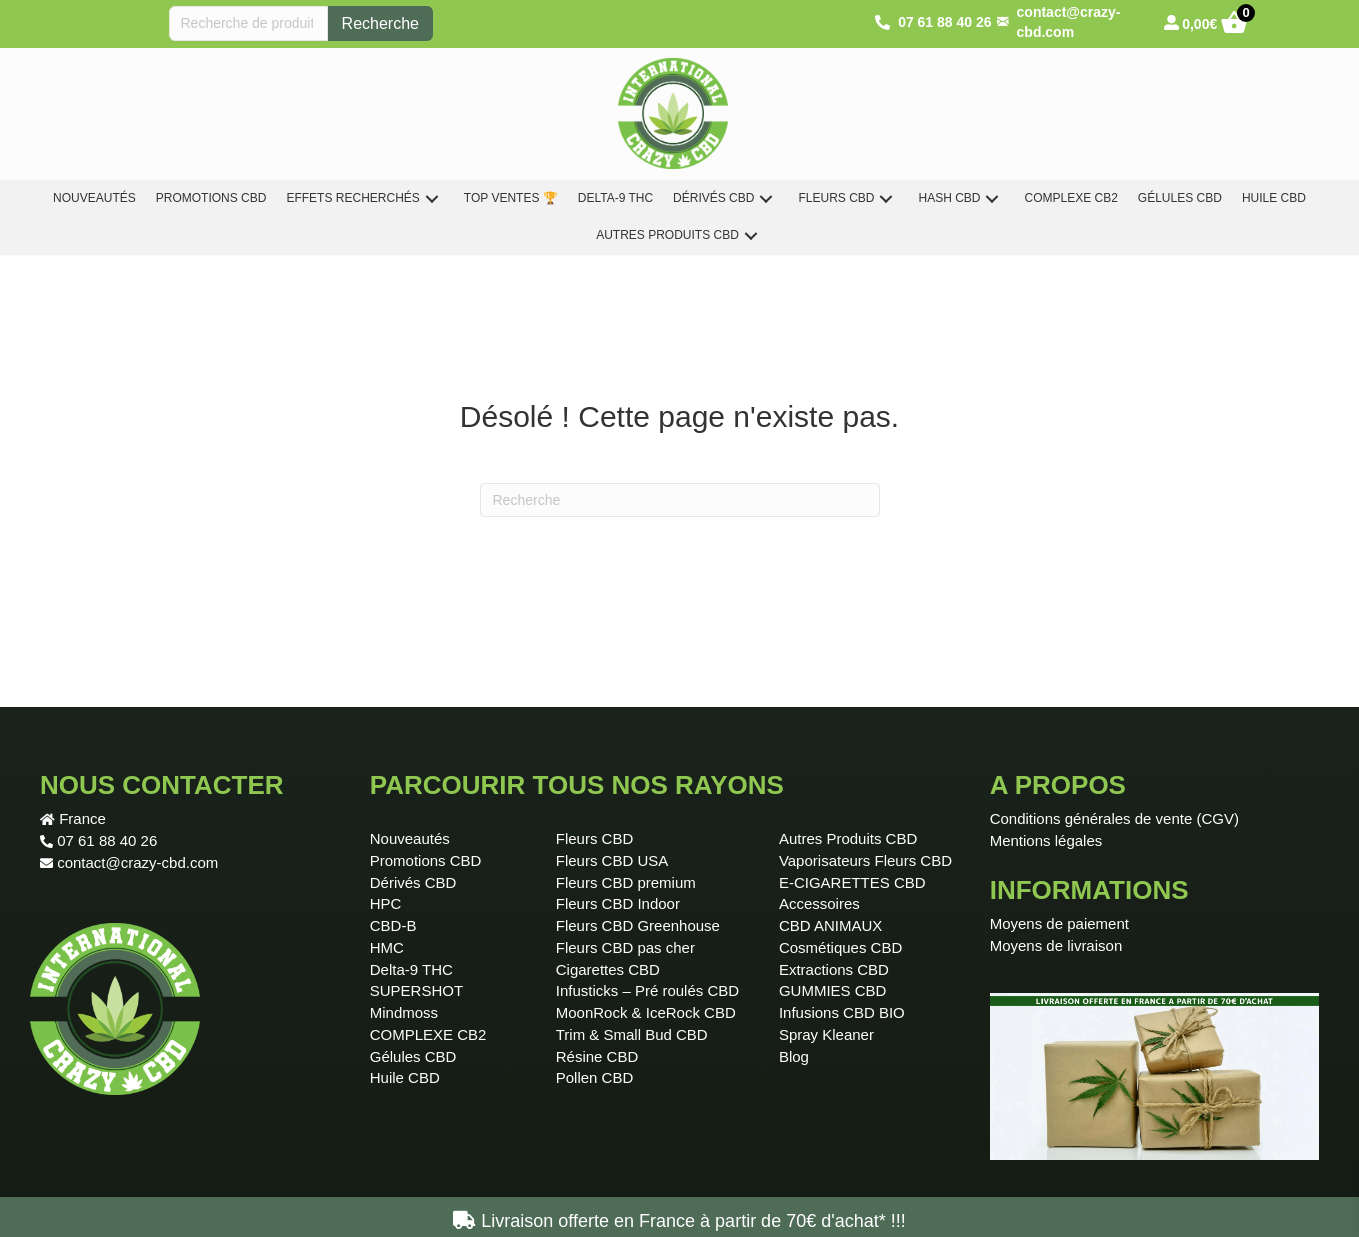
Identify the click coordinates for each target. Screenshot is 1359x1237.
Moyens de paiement (1059, 923)
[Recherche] (680, 500)
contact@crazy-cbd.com (137, 862)
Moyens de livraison (1056, 945)
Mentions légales (1046, 840)
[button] (432, 198)
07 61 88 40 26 (107, 840)
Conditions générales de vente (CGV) (1114, 818)
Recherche (380, 23)
